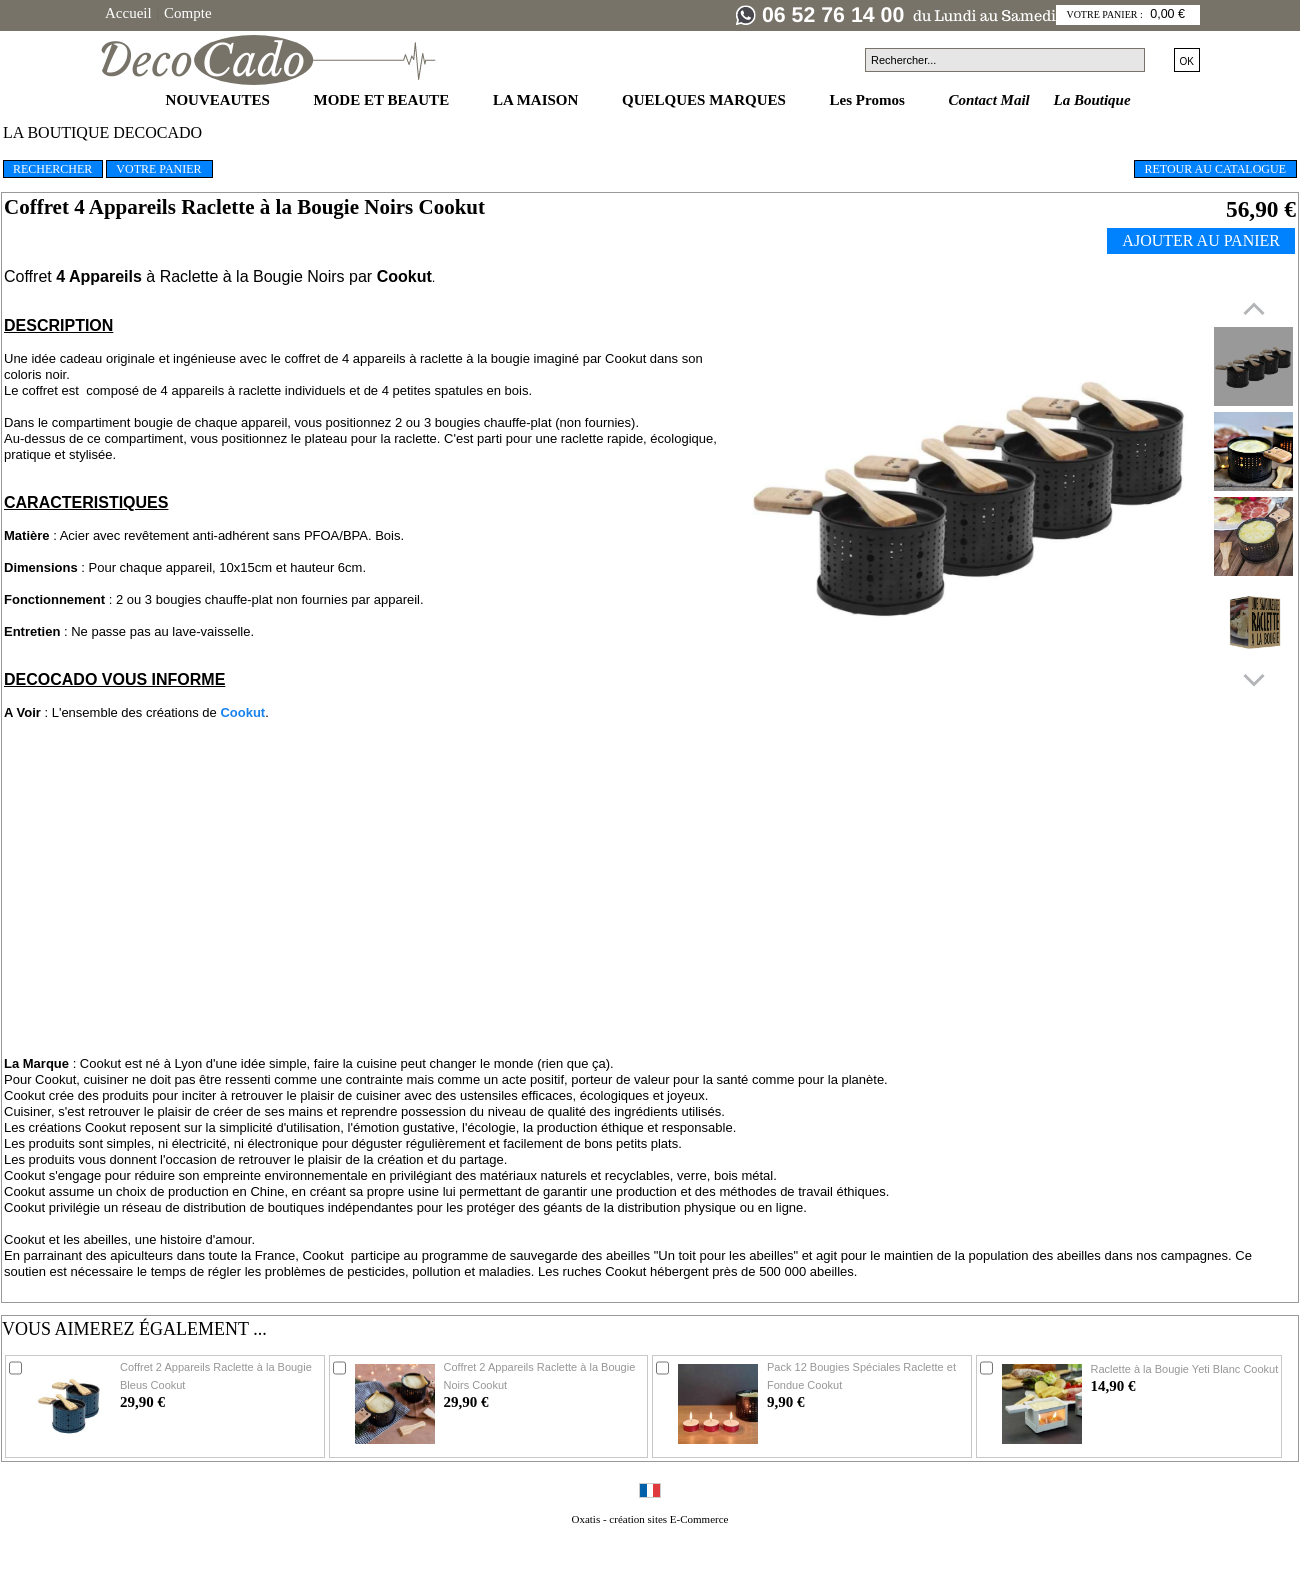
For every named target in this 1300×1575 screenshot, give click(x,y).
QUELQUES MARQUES (706, 100)
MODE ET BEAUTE (383, 100)
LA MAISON (537, 100)
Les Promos (869, 100)
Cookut (242, 712)
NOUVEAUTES (220, 100)
